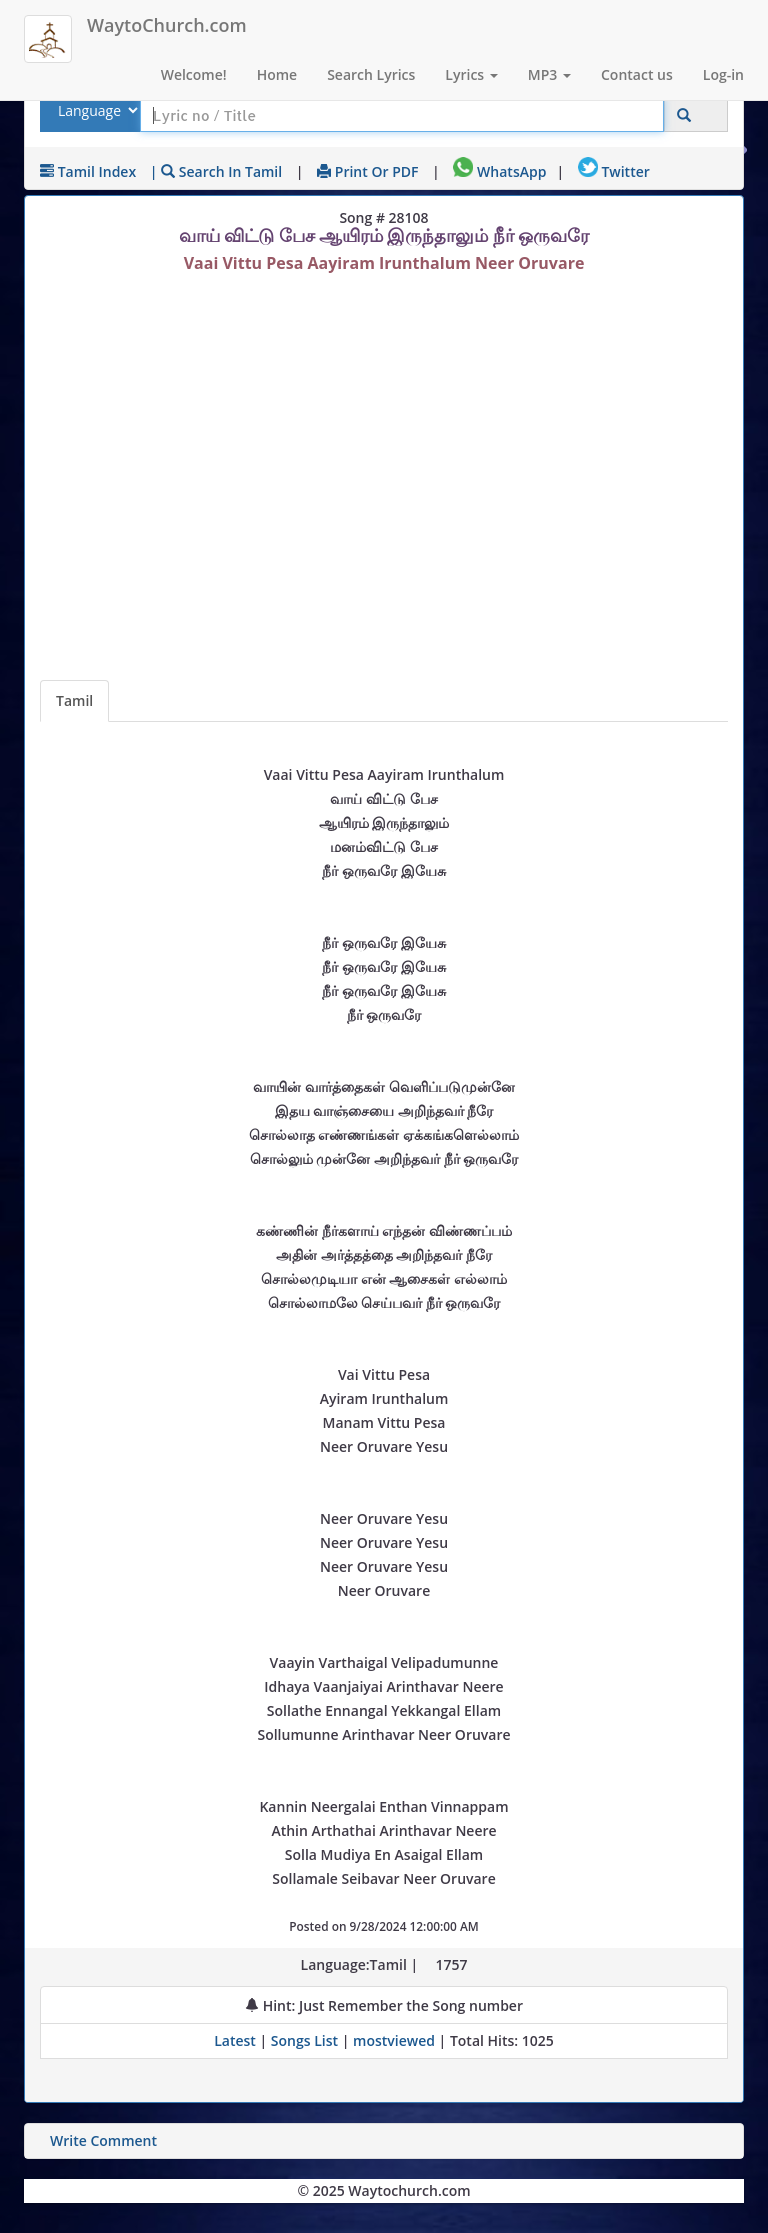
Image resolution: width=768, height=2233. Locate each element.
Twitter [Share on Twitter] (614, 171)
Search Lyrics (371, 74)
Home (277, 74)
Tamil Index (88, 171)
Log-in (723, 74)
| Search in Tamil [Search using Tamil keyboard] (216, 171)
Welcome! (194, 74)
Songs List (304, 2040)
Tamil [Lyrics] (74, 700)
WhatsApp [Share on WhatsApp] (499, 171)
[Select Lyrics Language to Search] (95, 110)
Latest (236, 2040)
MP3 (549, 74)
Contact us (637, 74)
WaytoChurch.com (167, 25)
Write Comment (103, 2140)
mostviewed (394, 2040)
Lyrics (471, 74)
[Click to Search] (684, 115)
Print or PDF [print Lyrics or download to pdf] (367, 171)
